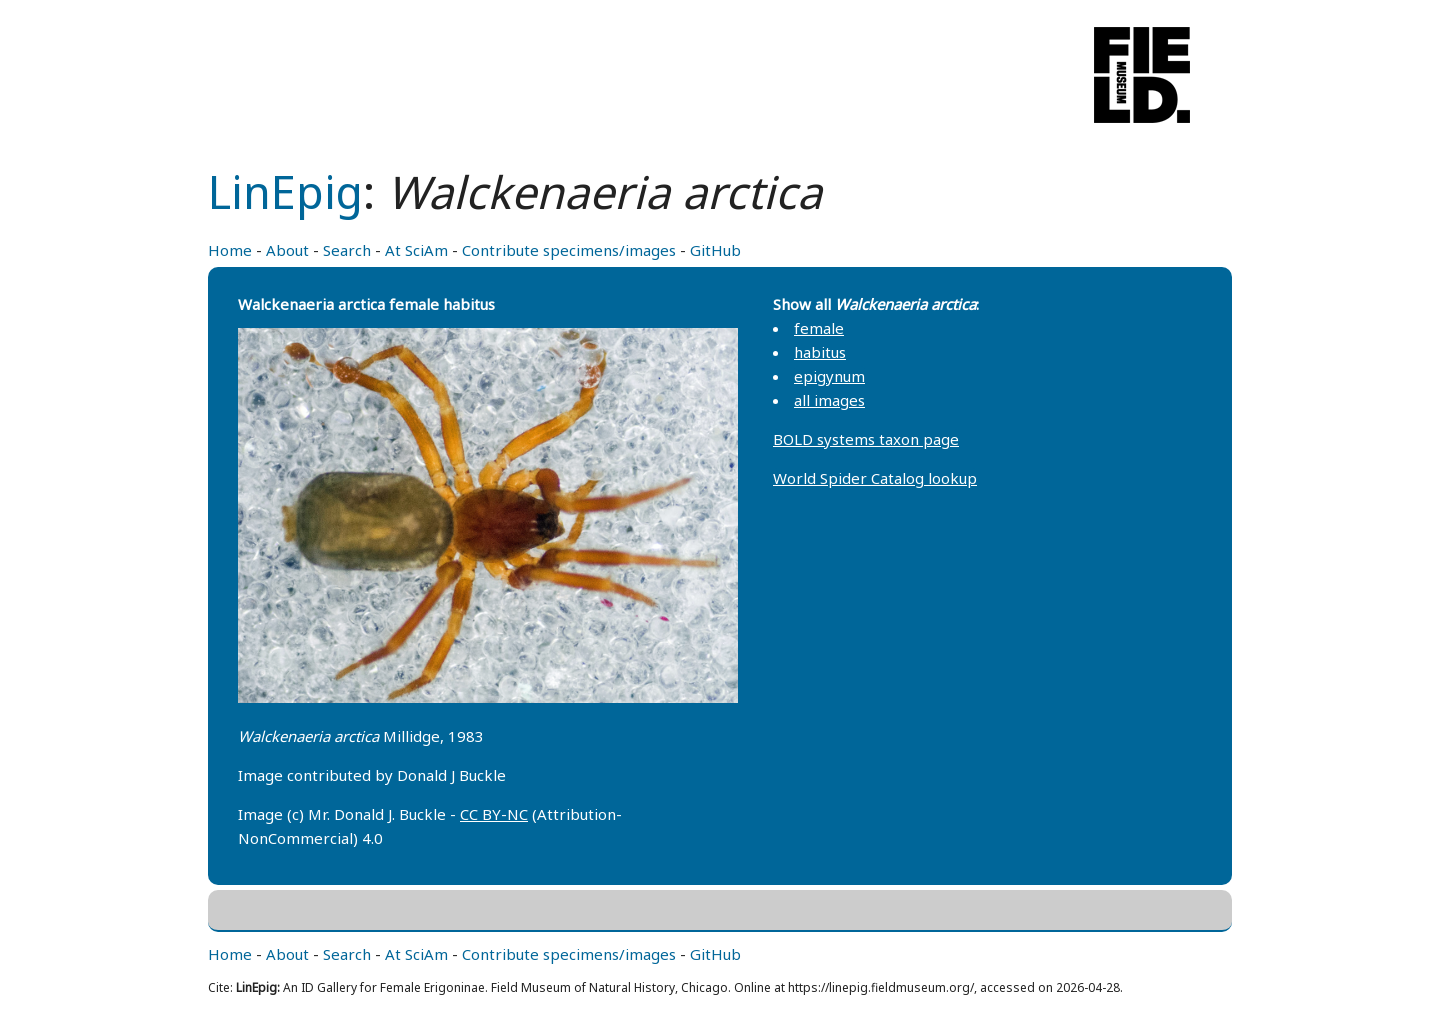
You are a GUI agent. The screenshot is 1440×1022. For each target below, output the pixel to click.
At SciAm (416, 250)
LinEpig (285, 191)
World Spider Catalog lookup (875, 478)
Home (230, 250)
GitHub (715, 250)
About (287, 250)
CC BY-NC (494, 814)
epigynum (829, 376)
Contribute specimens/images (569, 250)
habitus (820, 352)
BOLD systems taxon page (866, 439)
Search (347, 250)
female (819, 328)
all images (829, 400)
